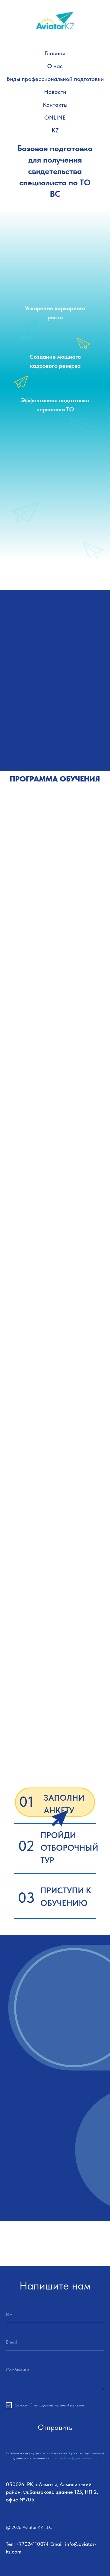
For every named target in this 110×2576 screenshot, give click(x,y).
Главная (55, 53)
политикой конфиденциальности (74, 2458)
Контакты (55, 104)
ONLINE (55, 117)
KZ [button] (55, 130)
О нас (55, 66)
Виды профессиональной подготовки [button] (55, 78)
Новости (55, 91)
